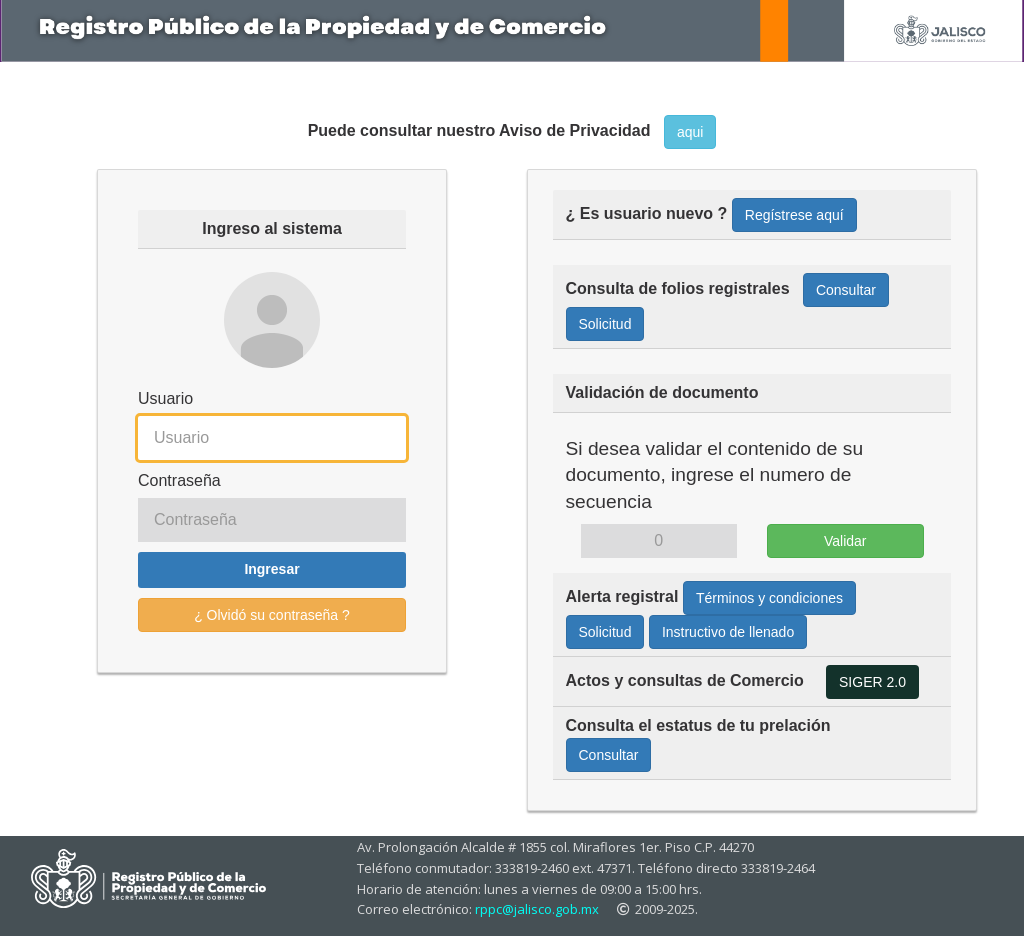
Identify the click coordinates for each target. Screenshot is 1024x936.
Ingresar (271, 569)
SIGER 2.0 (872, 682)
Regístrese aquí (794, 215)
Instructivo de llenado (728, 632)
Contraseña (179, 480)
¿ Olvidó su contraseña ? (272, 615)
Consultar (846, 290)
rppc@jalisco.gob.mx (537, 909)
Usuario (165, 398)
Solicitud (605, 324)
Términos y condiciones (769, 598)
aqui (690, 132)
